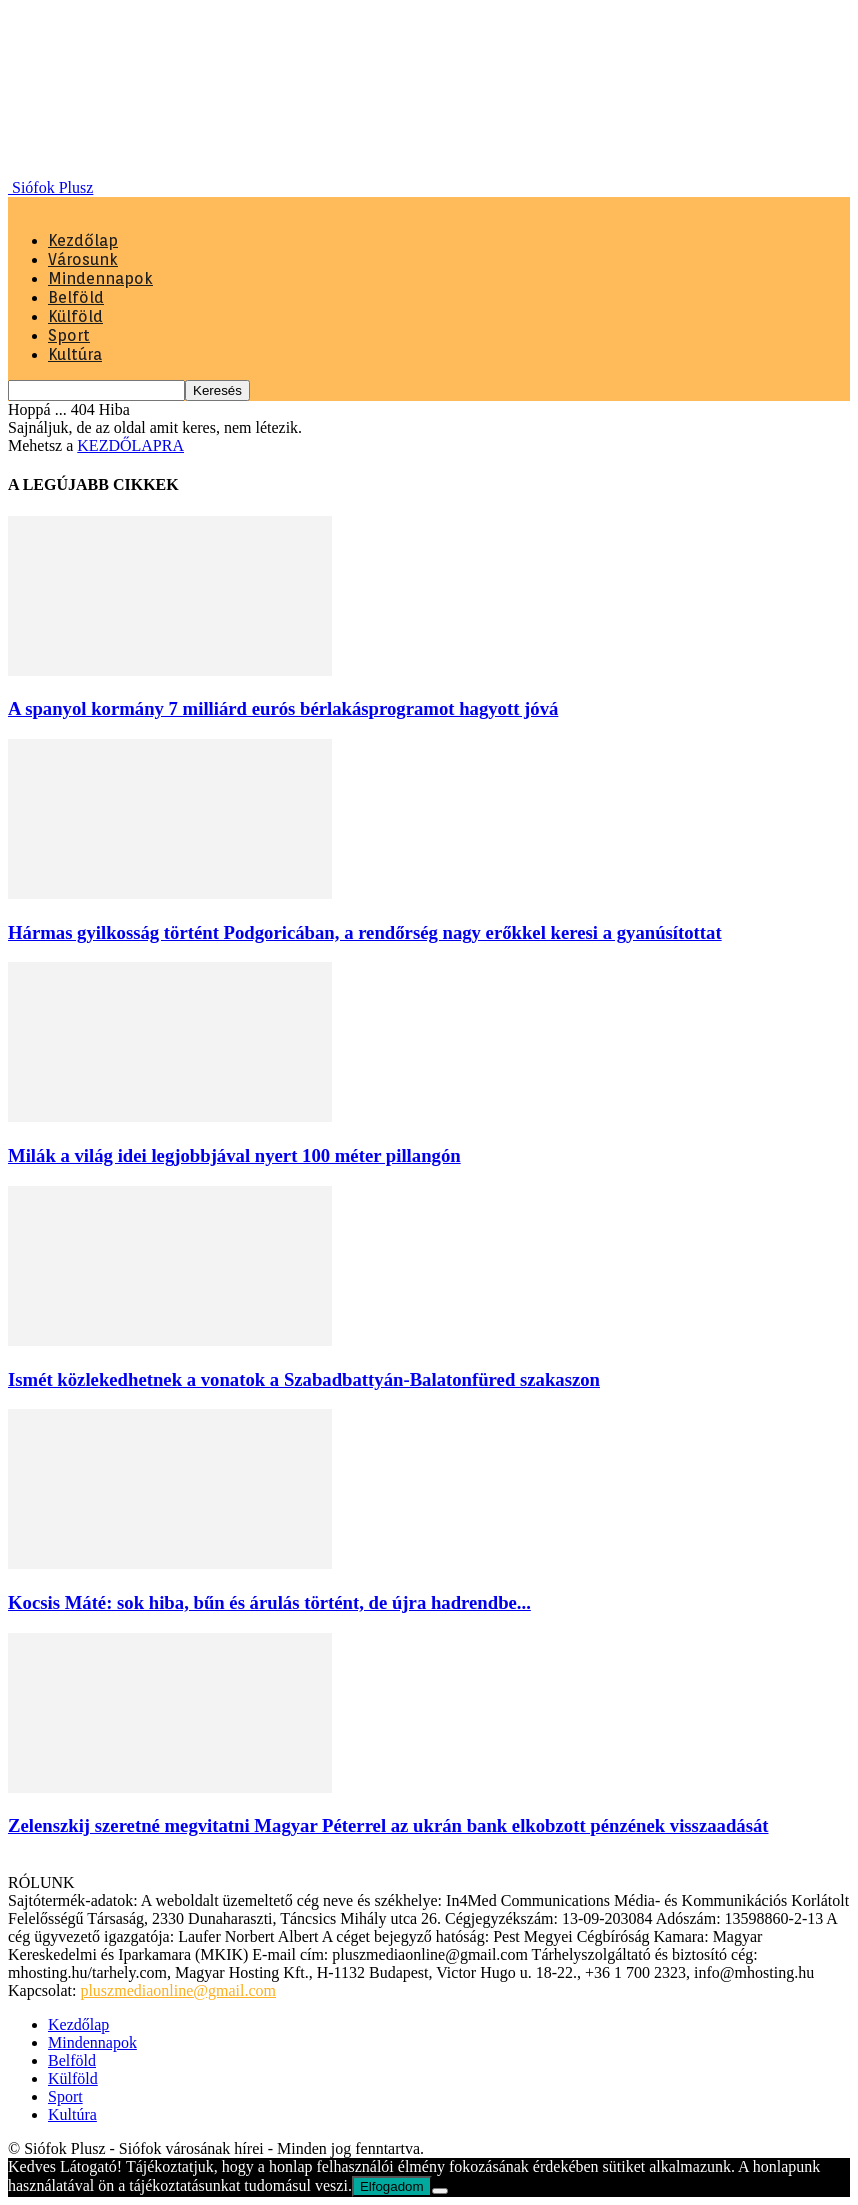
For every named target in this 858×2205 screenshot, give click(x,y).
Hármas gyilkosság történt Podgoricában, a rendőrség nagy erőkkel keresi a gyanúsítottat (365, 932)
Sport (69, 335)
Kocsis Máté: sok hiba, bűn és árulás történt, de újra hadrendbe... (269, 1602)
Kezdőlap (83, 240)
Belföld (76, 297)
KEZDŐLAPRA (130, 445)
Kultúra (75, 354)
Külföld (75, 316)
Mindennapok (100, 278)
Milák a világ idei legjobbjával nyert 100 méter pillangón (234, 1155)
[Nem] (440, 2191)
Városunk (83, 259)
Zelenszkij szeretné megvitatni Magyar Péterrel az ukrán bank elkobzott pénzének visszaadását (388, 1825)
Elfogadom (392, 2186)
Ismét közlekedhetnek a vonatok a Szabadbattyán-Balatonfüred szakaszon (304, 1379)
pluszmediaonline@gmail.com (178, 1990)
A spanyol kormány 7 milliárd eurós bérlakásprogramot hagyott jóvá (283, 708)
